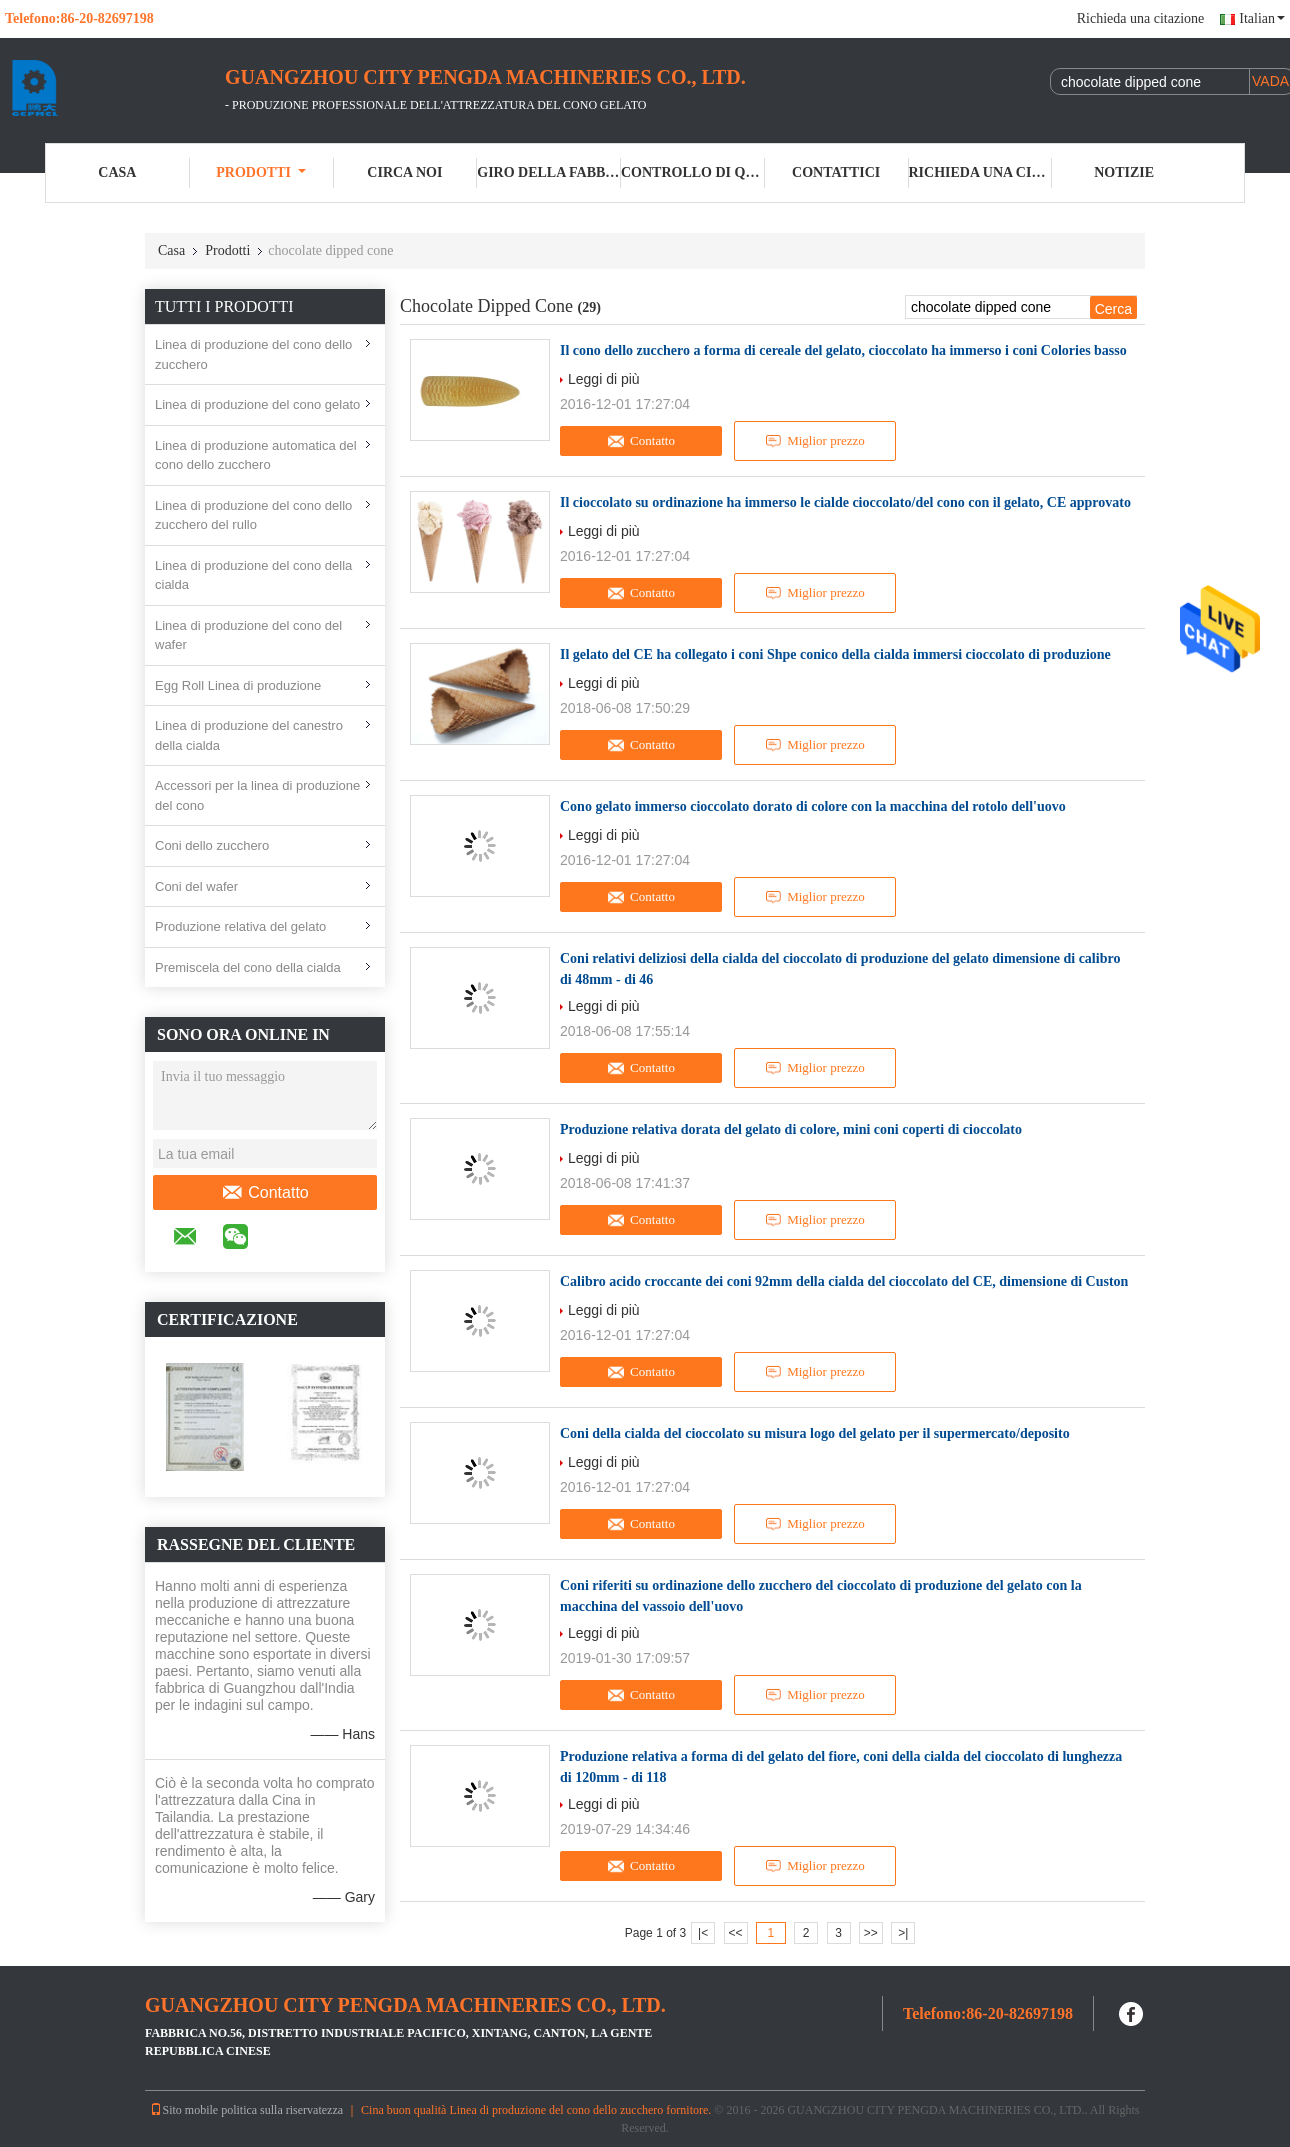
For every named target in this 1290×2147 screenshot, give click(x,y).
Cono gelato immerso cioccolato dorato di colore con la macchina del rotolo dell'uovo (813, 806)
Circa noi (404, 172)
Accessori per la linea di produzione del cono (257, 795)
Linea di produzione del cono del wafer (248, 635)
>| (903, 1933)
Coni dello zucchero (212, 845)
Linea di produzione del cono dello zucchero (253, 354)
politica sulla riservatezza (282, 2110)
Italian (1262, 18)
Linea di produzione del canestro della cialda (249, 735)
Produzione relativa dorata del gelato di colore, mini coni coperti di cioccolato (791, 1129)
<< (735, 1933)
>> (871, 1933)
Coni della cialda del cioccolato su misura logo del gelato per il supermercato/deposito (815, 1433)
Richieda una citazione (1141, 18)
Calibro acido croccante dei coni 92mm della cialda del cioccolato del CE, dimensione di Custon (844, 1281)
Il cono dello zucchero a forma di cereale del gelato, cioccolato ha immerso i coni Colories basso (843, 350)
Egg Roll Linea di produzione (238, 685)
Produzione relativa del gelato (240, 926)
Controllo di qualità (693, 172)
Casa (117, 172)
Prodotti (261, 172)
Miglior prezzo (815, 441)
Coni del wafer (196, 886)
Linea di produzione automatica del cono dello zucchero (256, 455)
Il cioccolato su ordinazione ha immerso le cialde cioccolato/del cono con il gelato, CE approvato (845, 502)
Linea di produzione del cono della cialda (253, 575)
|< (703, 1933)
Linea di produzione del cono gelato (257, 404)
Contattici (836, 172)
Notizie (1124, 172)
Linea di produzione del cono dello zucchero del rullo (253, 515)
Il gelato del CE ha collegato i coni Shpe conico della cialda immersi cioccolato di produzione (835, 654)
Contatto (264, 1193)
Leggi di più (604, 379)
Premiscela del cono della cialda (248, 967)
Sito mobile (184, 2110)
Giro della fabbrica (549, 172)
